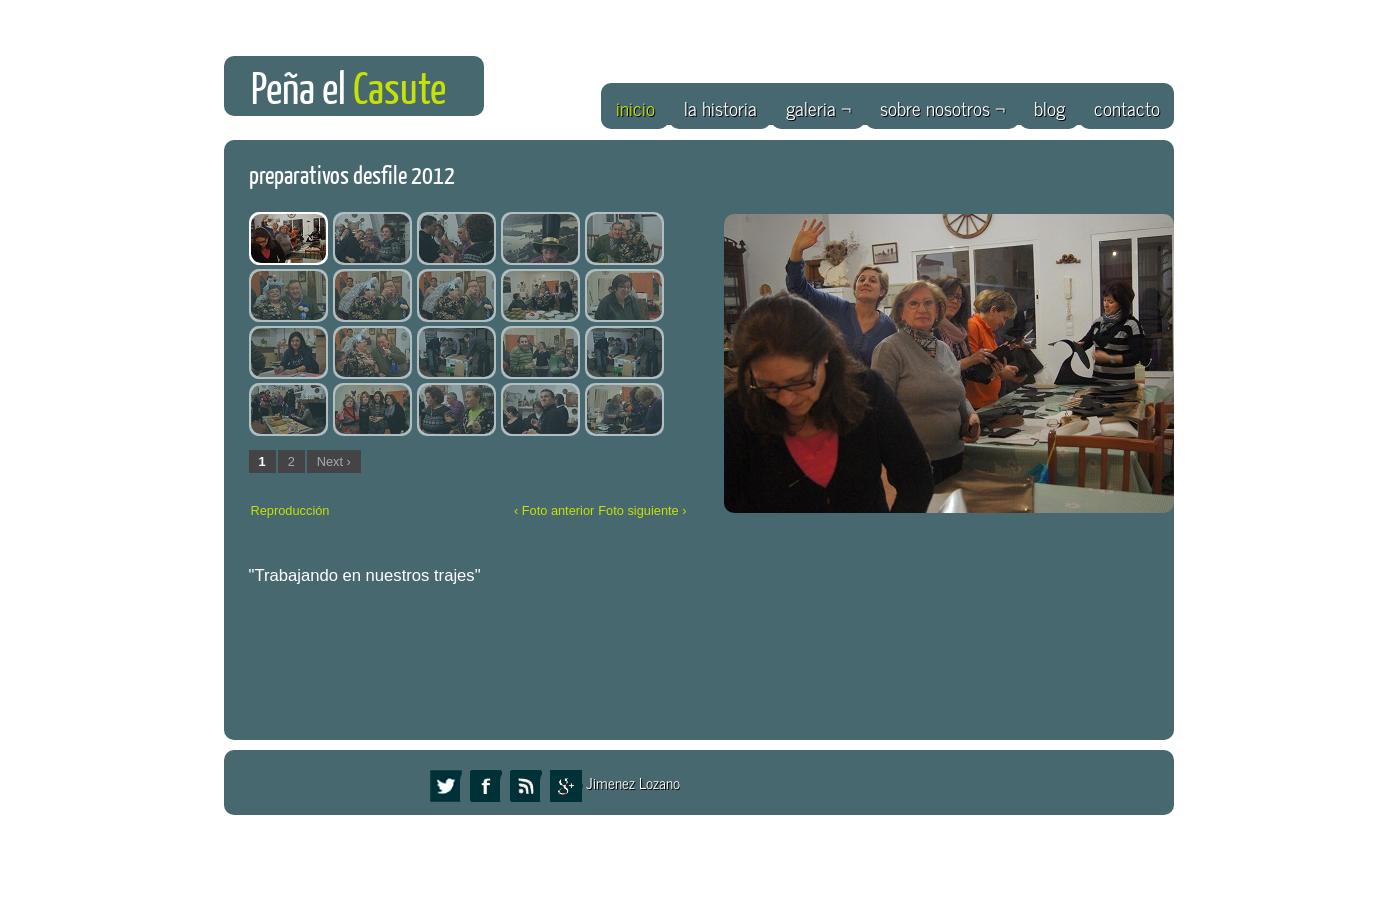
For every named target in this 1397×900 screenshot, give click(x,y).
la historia (720, 107)
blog (1049, 107)
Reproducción (290, 510)
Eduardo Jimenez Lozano (607, 782)
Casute (399, 90)
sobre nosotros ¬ (942, 107)
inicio (635, 107)
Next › (334, 461)
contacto (1127, 107)
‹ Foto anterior (554, 510)
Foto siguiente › (642, 510)
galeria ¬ (818, 107)
